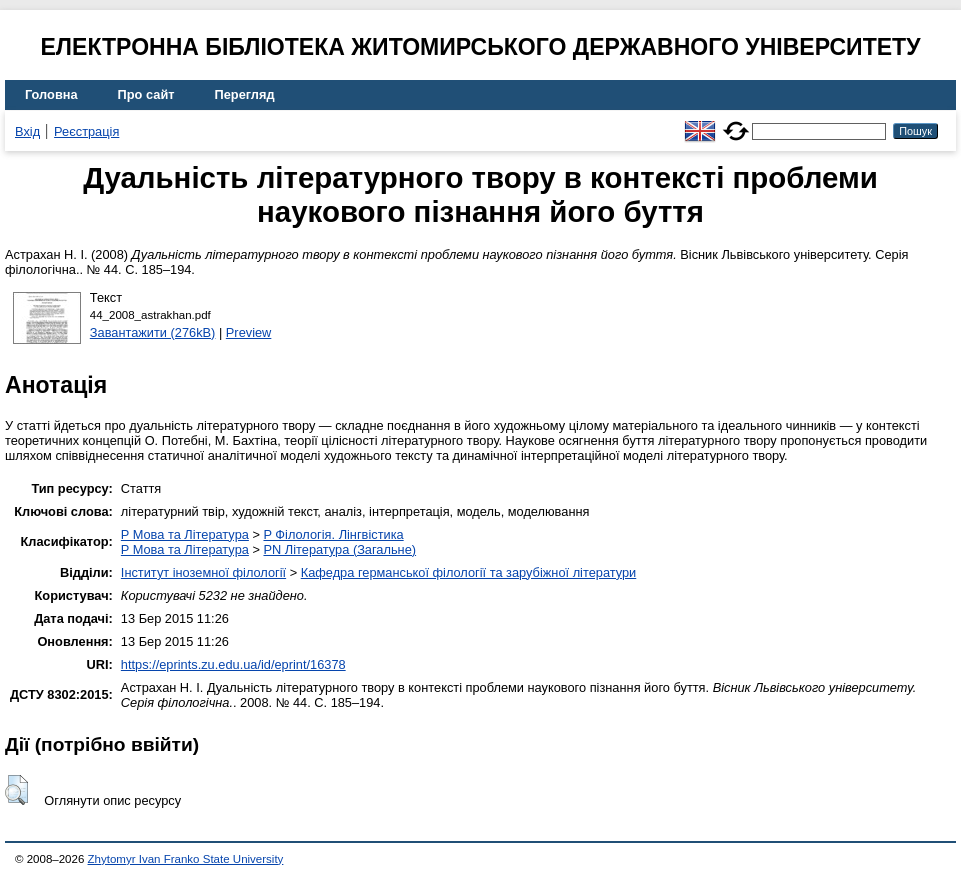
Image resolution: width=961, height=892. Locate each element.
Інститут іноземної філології (203, 572)
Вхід (27, 131)
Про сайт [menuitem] (146, 94)
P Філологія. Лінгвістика (333, 534)
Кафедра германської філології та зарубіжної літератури (469, 572)
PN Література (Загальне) (339, 549)
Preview (249, 332)
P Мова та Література (185, 534)
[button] (16, 790)
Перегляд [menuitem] (245, 94)
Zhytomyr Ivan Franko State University (186, 859)
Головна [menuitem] (51, 94)
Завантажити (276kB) (153, 332)
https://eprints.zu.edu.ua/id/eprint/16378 (233, 664)
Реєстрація (86, 131)
